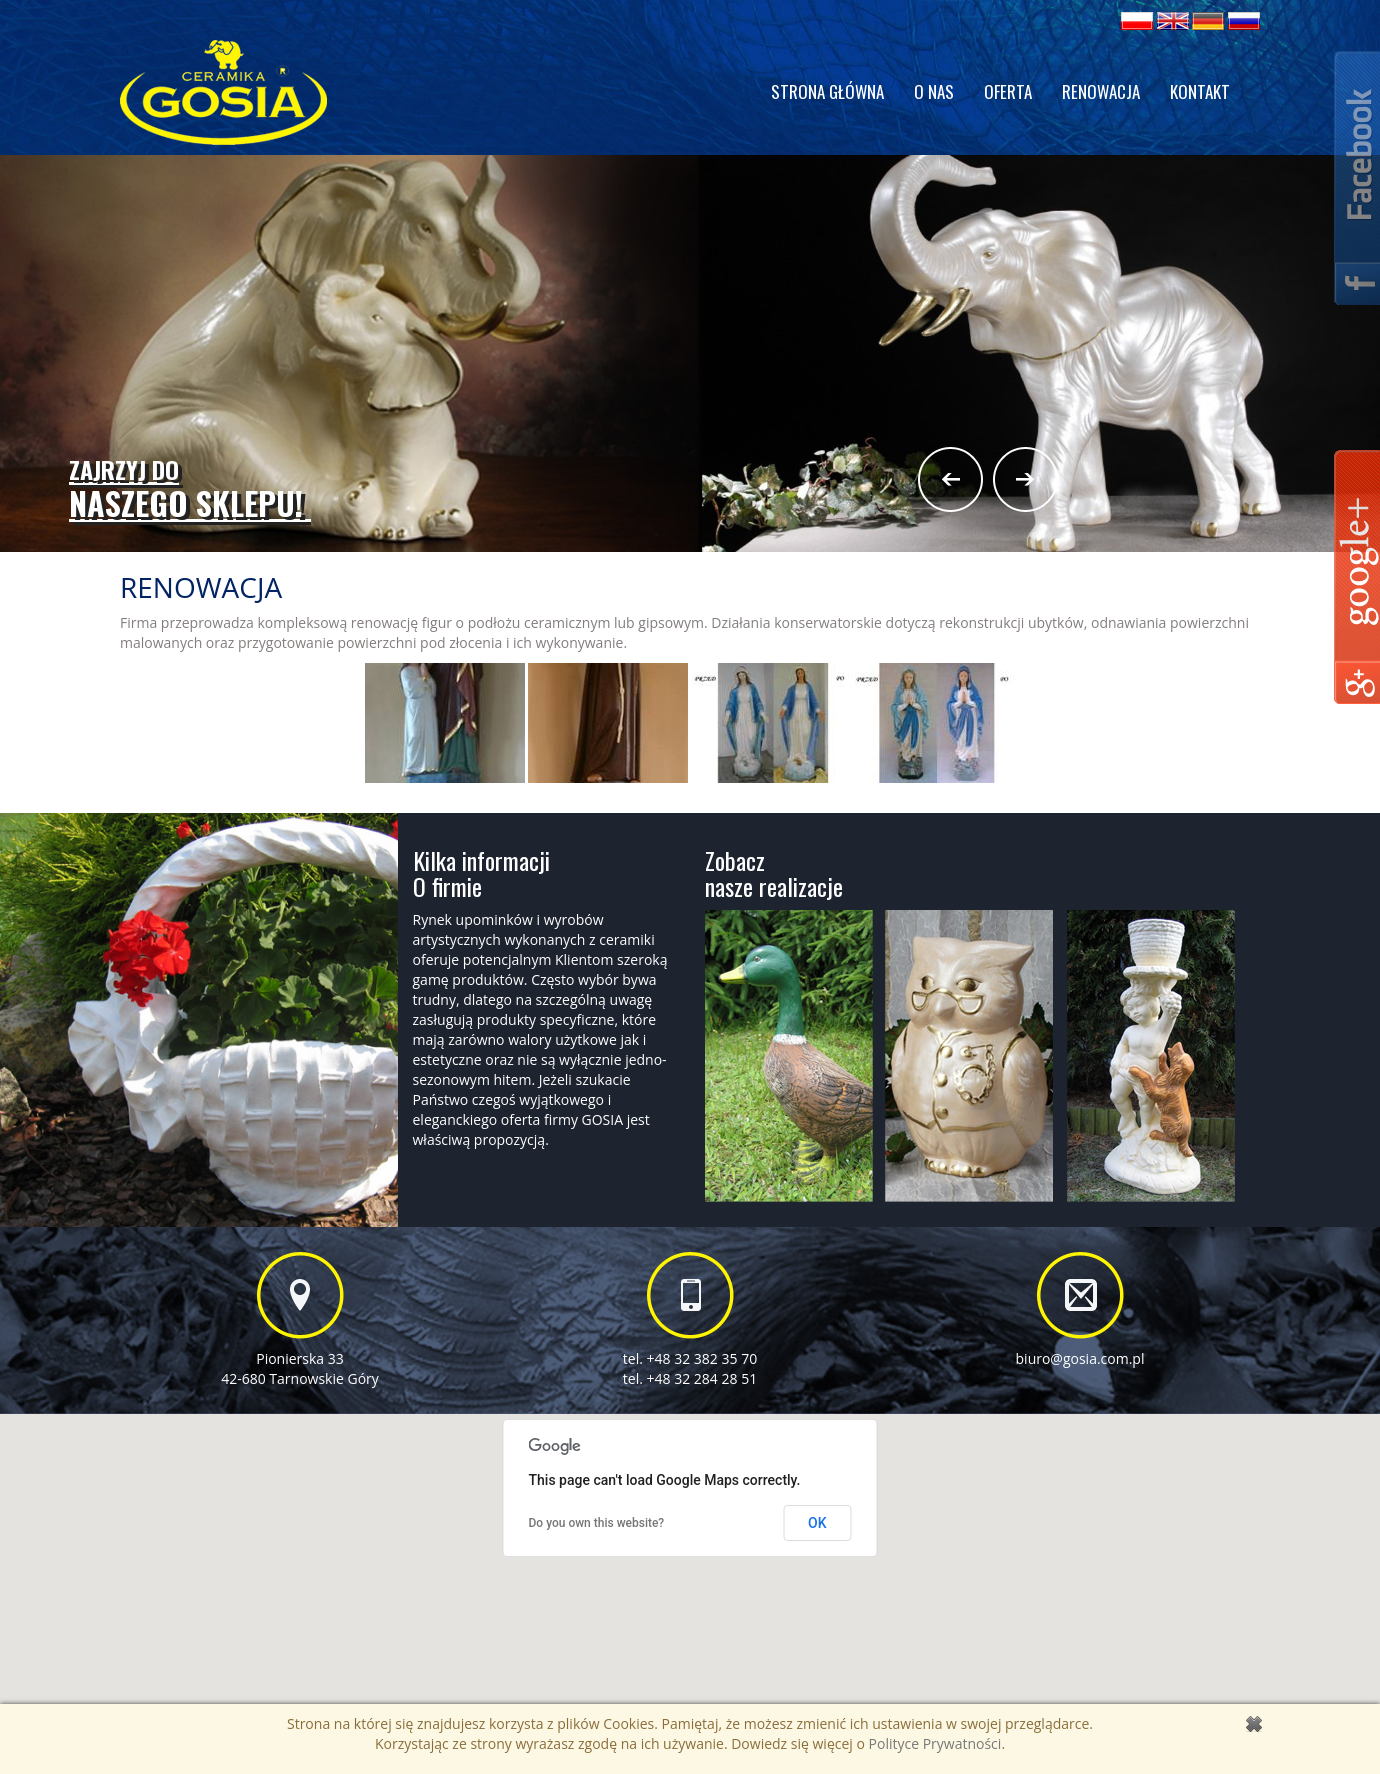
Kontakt (1200, 91)
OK (817, 1523)
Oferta (1008, 91)
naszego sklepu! (190, 489)
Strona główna (827, 91)
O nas (934, 91)
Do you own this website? (597, 1523)
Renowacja (1101, 91)
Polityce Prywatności (935, 1743)
